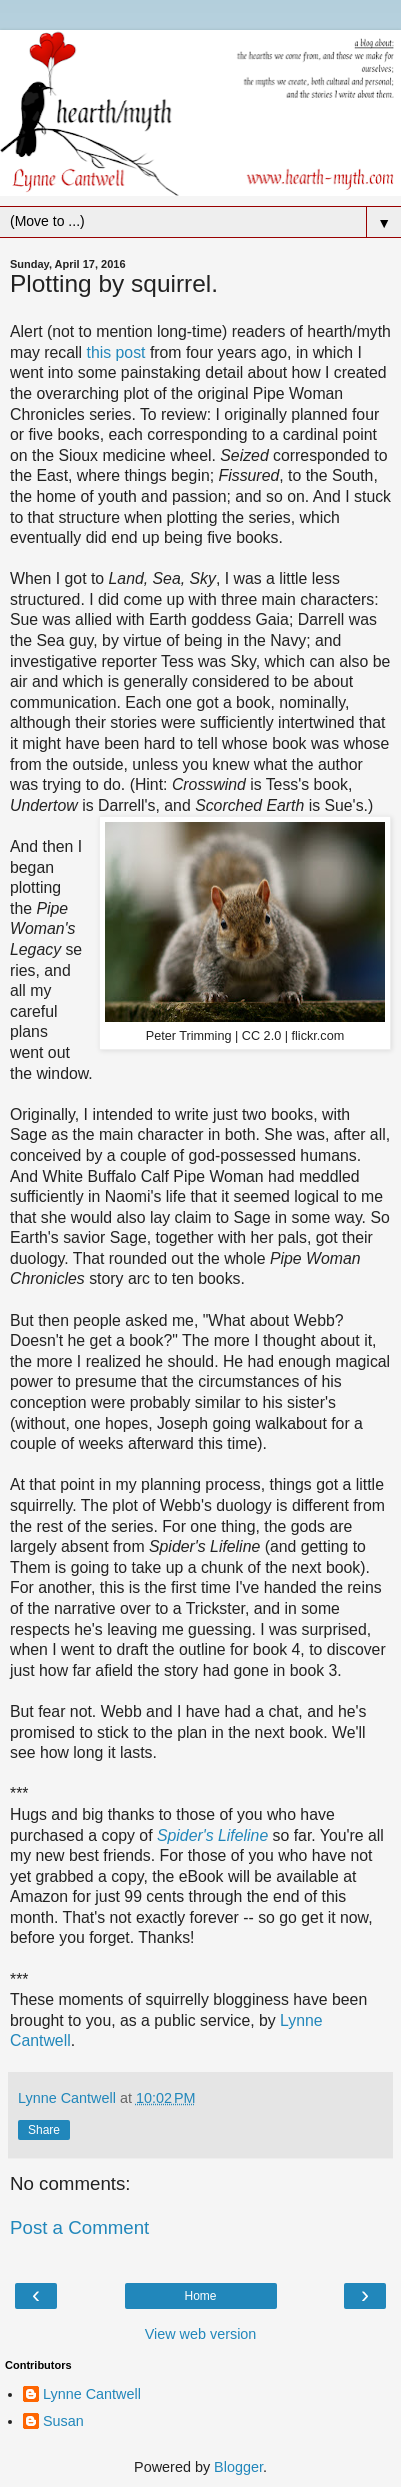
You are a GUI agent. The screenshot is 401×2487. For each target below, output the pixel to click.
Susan (63, 2421)
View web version (201, 2334)
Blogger (238, 2467)
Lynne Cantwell (92, 2394)
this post (116, 352)
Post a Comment (79, 2227)
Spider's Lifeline (212, 1835)
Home (200, 2296)
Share (44, 2130)
